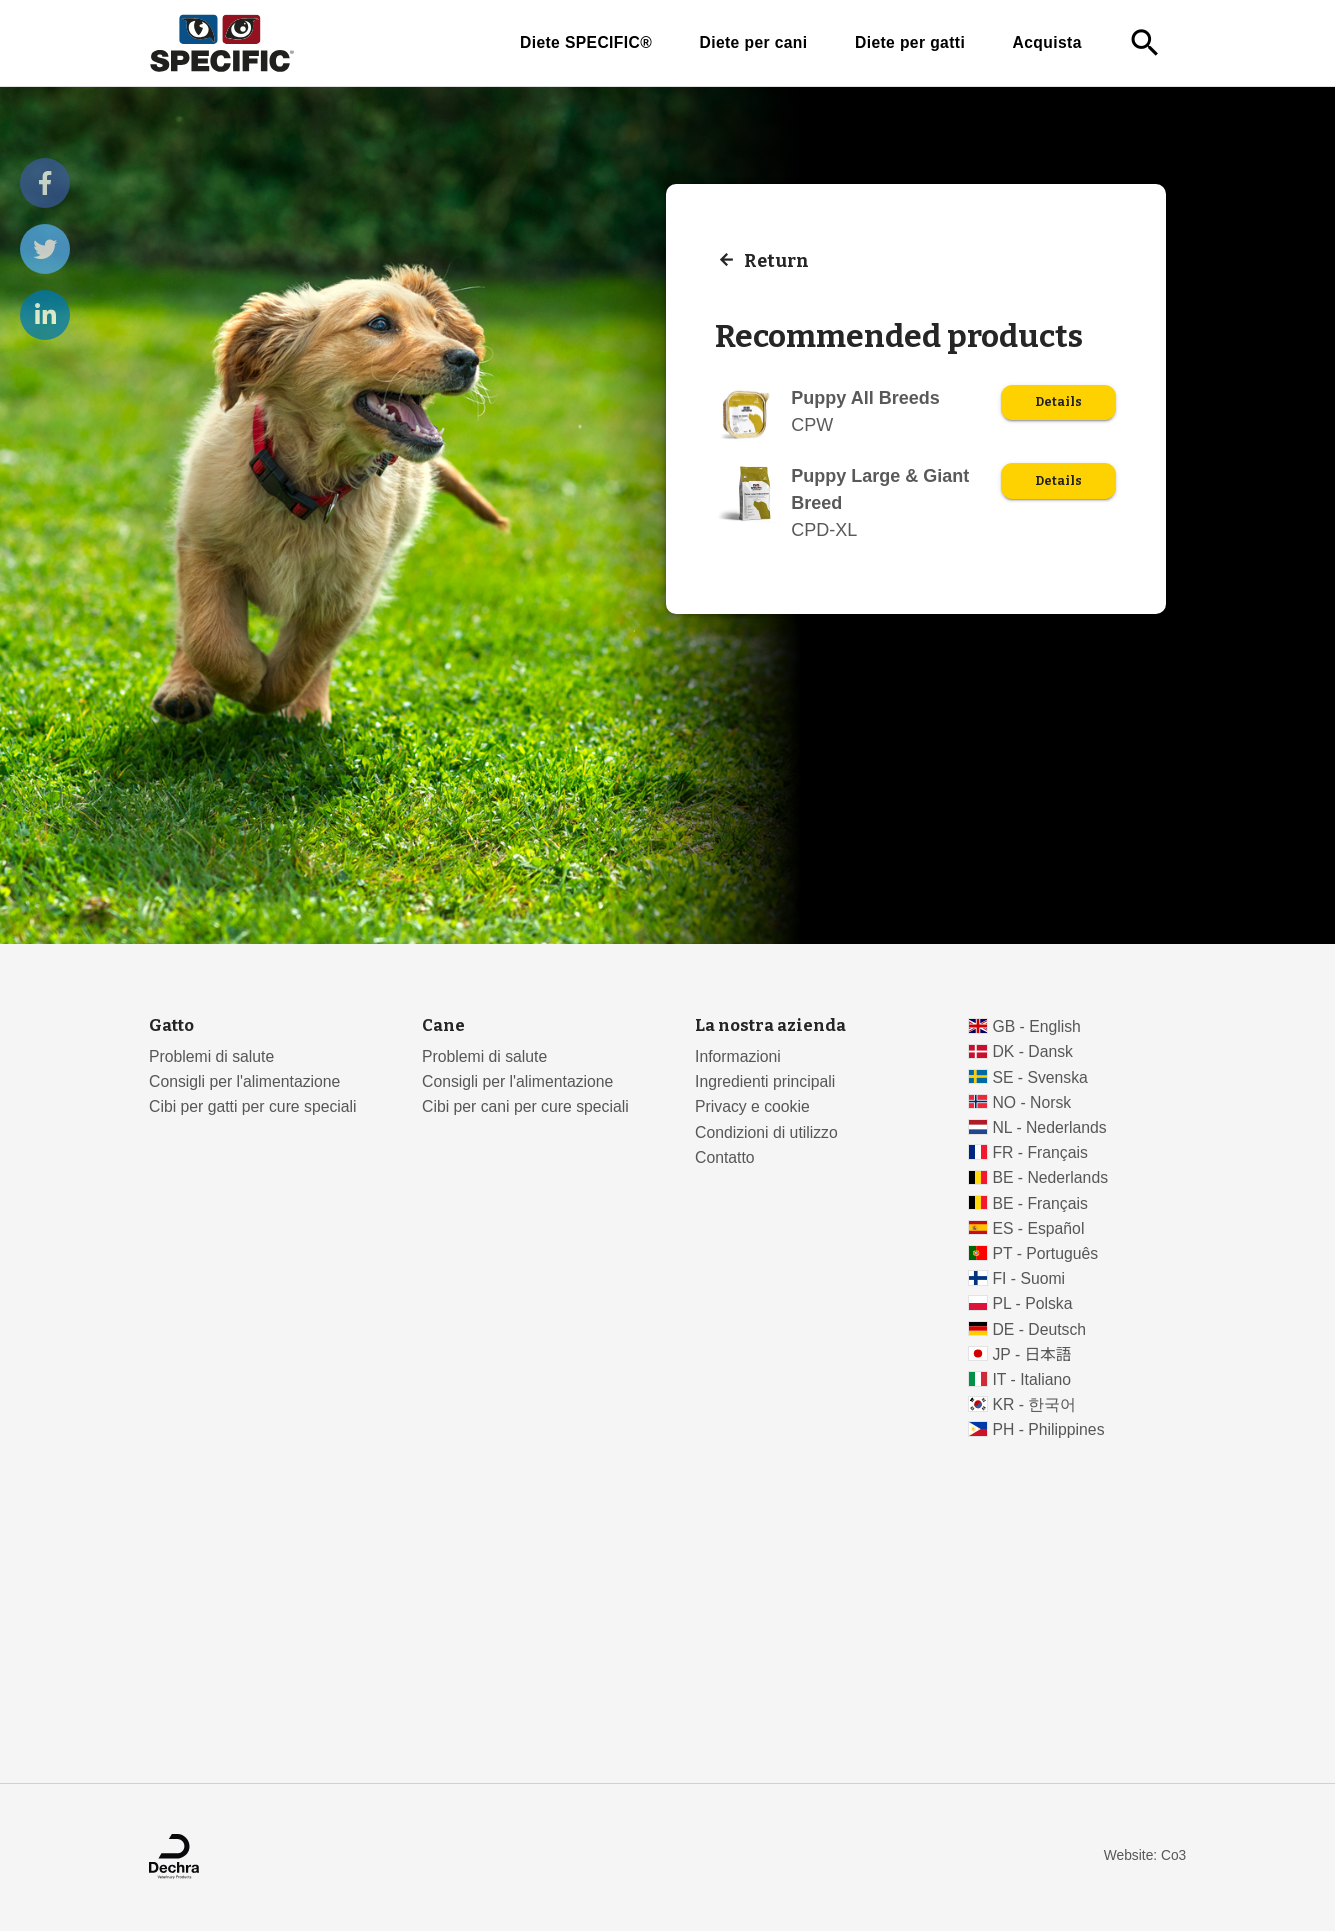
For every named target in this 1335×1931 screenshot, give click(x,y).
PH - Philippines (1048, 1429)
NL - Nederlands (1049, 1127)
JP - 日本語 (1031, 1354)
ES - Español (1038, 1228)
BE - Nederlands (1050, 1177)
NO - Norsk (1031, 1102)
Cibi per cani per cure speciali (525, 1106)
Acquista (1047, 42)
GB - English (1036, 1026)
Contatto (725, 1157)
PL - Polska (1032, 1303)
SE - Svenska (1039, 1077)
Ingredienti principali (765, 1081)
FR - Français (1039, 1152)
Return (776, 260)
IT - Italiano (1031, 1379)
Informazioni (738, 1056)
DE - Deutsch (1039, 1329)
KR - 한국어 (1034, 1404)
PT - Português (1045, 1253)
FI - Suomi (1028, 1278)
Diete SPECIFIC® (586, 42)
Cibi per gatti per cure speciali (252, 1106)
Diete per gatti (910, 42)
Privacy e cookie (752, 1106)
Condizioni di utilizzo (766, 1132)
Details (1058, 402)
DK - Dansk (1032, 1051)
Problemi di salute (211, 1056)
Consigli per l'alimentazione (244, 1081)
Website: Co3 (1145, 1855)
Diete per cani (754, 42)
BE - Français (1039, 1203)
